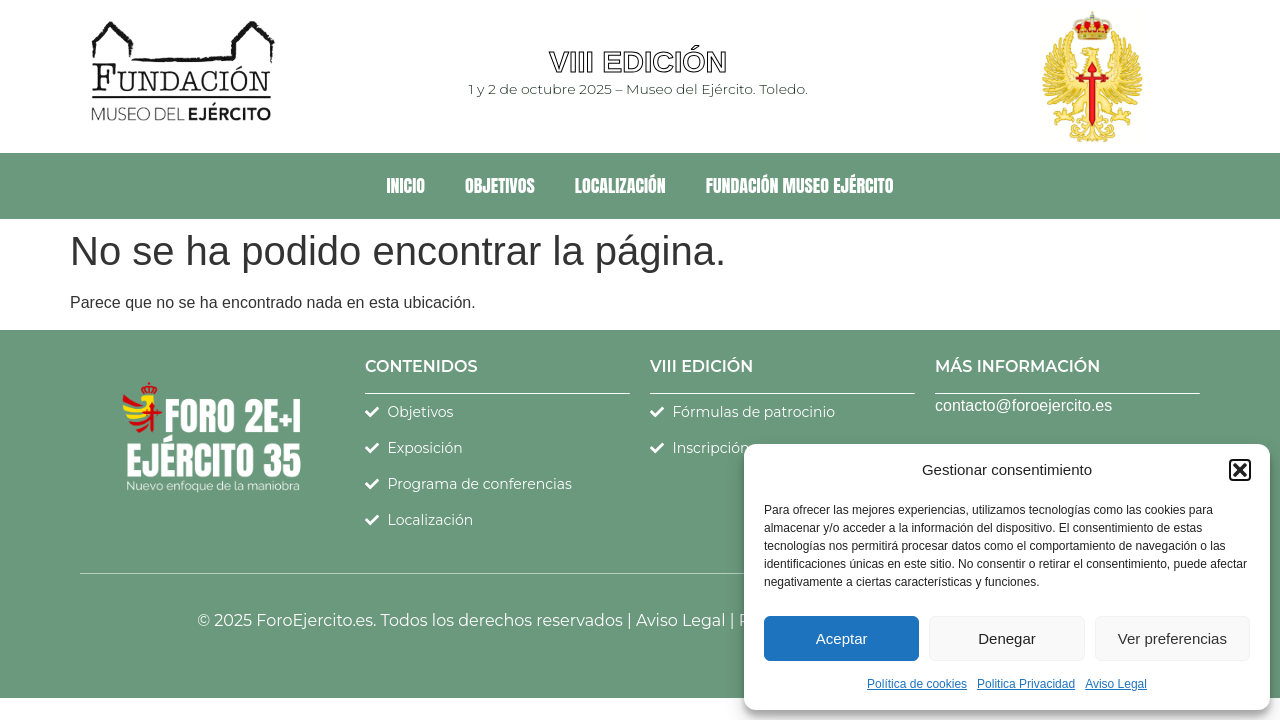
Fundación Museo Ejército (800, 185)
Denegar (1007, 638)
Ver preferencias (1172, 638)
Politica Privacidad (1026, 684)
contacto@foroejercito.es (1023, 405)
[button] (1240, 470)
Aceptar (842, 638)
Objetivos (500, 185)
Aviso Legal (1116, 684)
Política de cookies (917, 684)
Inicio (405, 185)
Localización (620, 185)
